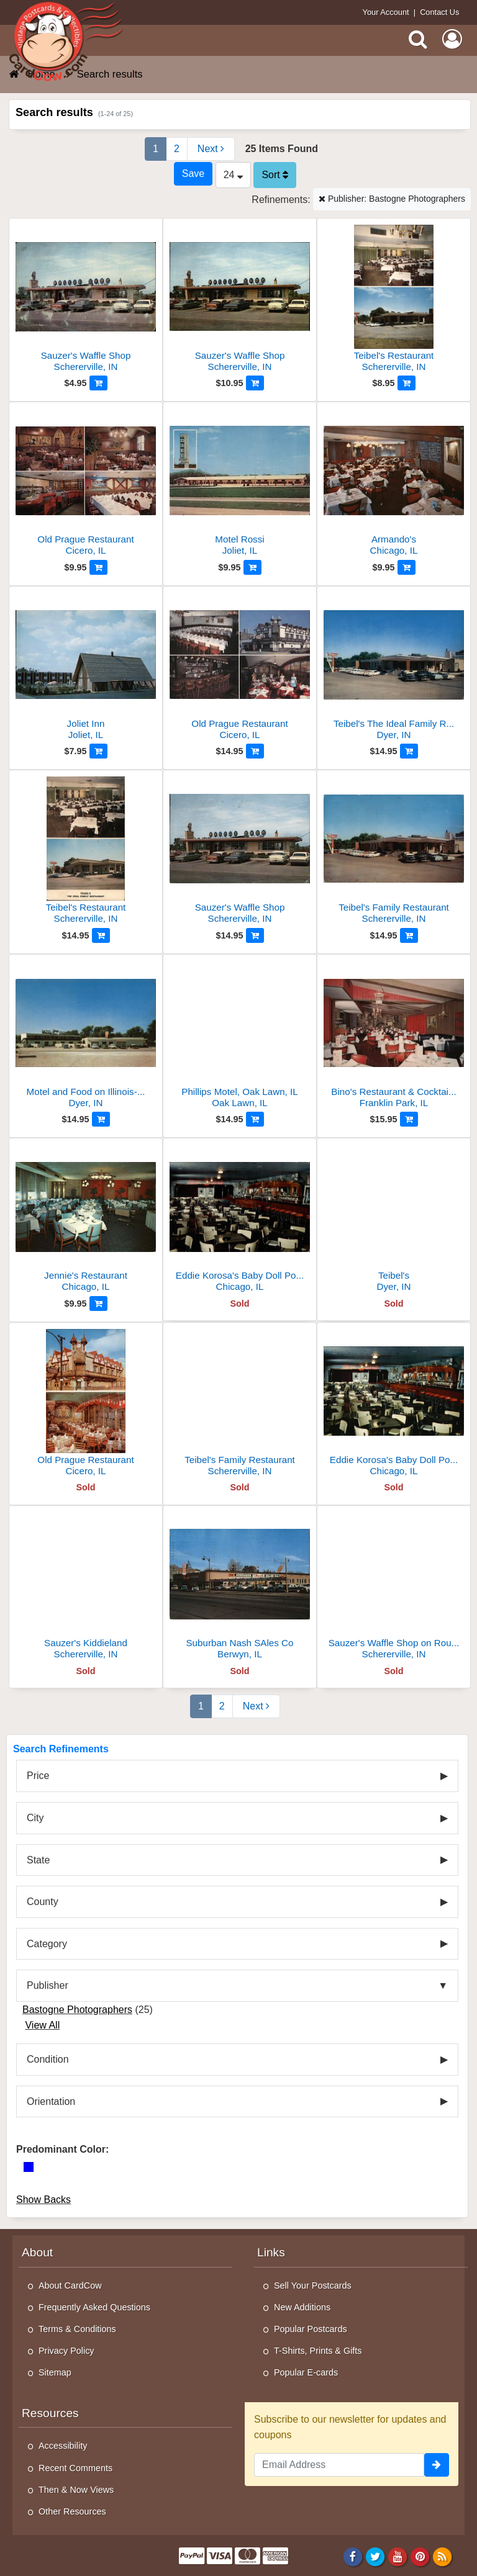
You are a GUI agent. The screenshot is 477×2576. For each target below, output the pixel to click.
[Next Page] (211, 149)
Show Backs (43, 2199)
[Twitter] (375, 2556)
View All (42, 2025)
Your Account (386, 12)
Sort (274, 174)
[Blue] (29, 2167)
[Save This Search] (193, 174)
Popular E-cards (306, 2372)
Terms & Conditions (77, 2329)
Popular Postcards (310, 2329)
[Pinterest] (420, 2556)
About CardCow (70, 2285)
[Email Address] (339, 2465)
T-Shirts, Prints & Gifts (318, 2351)
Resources (50, 2413)
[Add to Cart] (98, 383)
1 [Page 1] (155, 148)
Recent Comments (75, 2468)
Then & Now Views (76, 2490)
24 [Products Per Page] (233, 174)
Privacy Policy (66, 2351)
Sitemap (55, 2372)
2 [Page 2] (176, 148)
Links (271, 2252)
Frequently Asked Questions (94, 2307)
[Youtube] (398, 2556)
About (37, 2252)
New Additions (302, 2307)
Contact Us (439, 12)
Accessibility (63, 2446)
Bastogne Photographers (77, 2009)
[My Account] (452, 39)
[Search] (418, 39)
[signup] (436, 2465)
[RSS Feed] (442, 2556)
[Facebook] (352, 2556)
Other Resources (72, 2511)
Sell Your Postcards (313, 2285)
